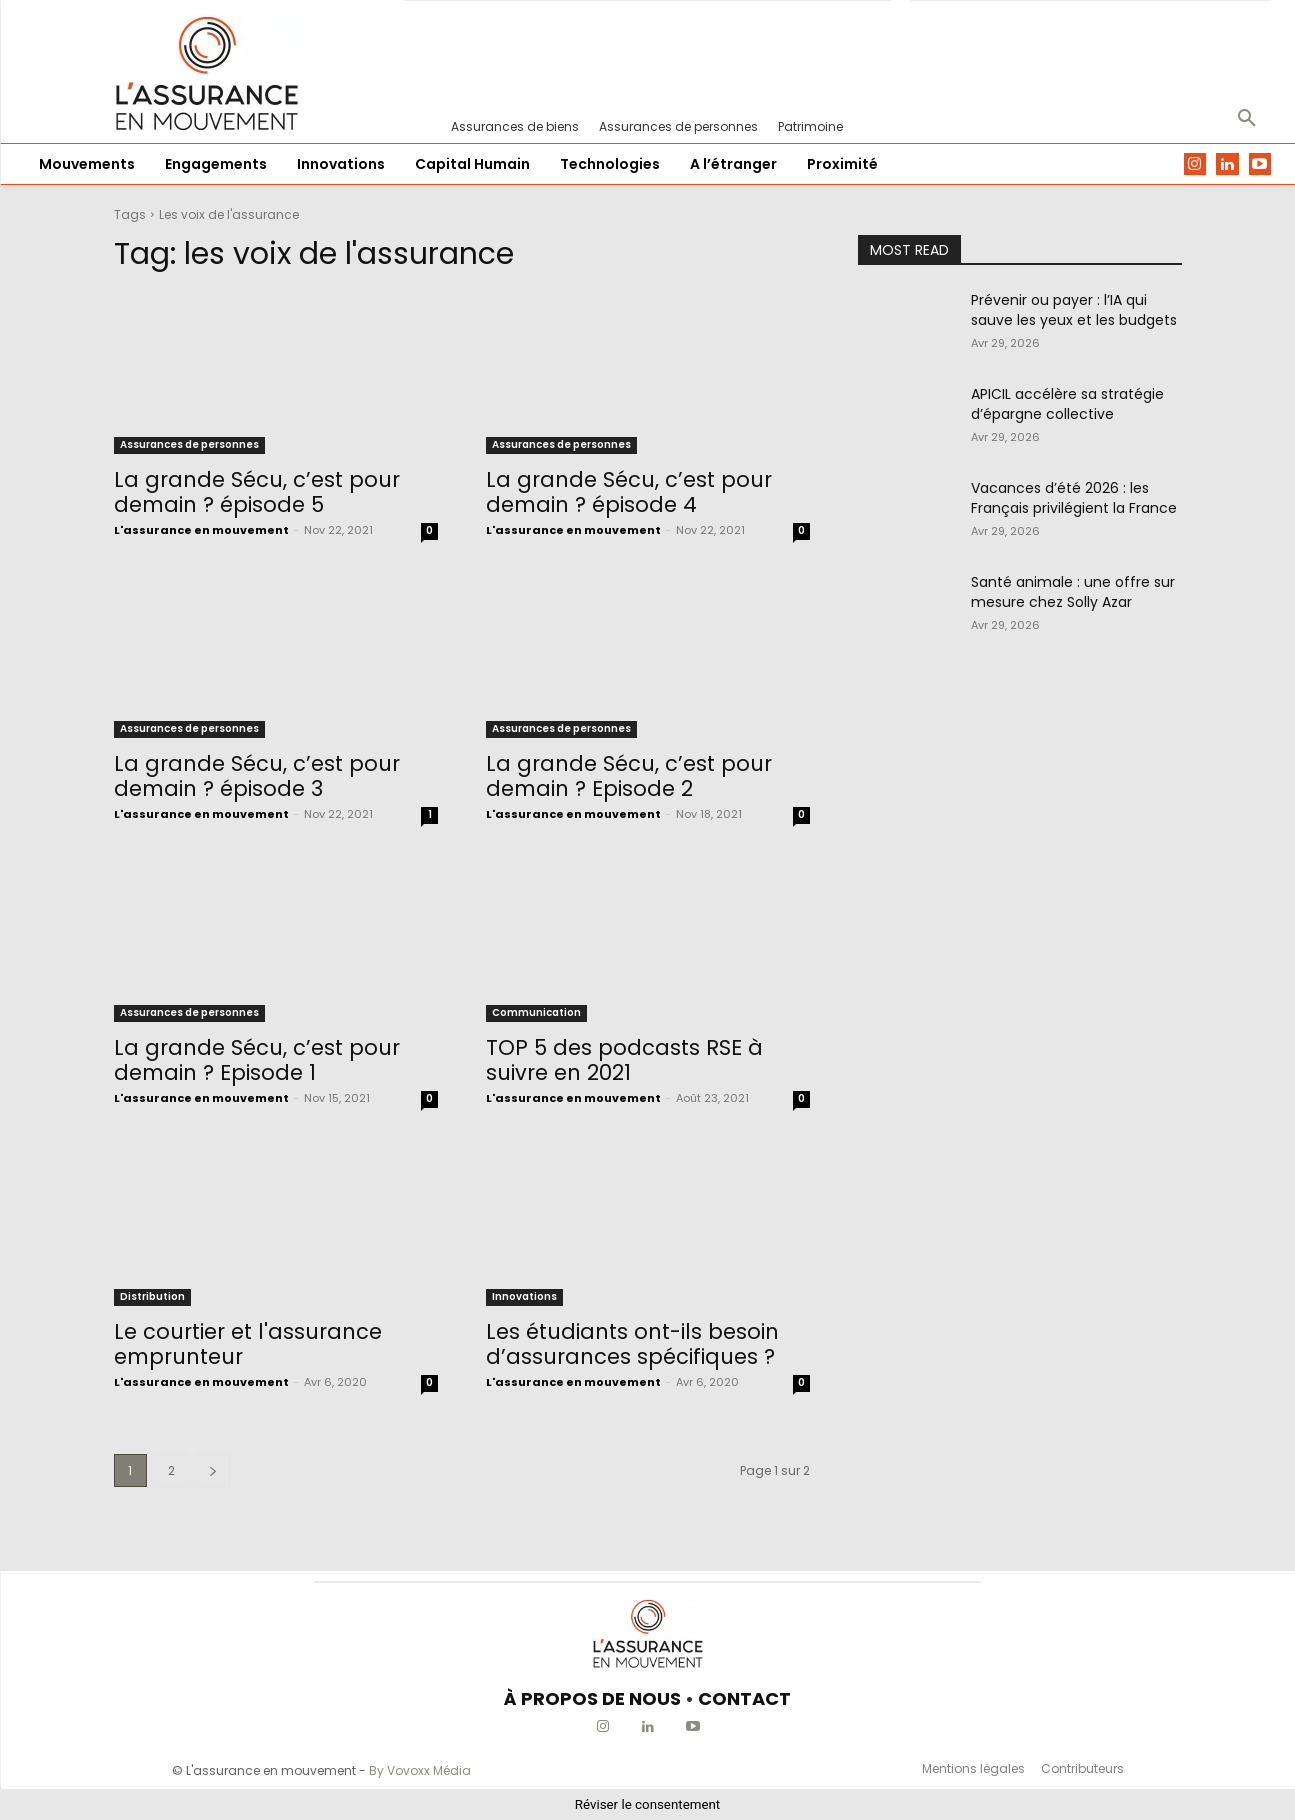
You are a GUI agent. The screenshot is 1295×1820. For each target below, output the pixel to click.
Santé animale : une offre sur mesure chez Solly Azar (1073, 592)
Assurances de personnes (189, 444)
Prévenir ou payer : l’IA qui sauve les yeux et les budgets (1074, 310)
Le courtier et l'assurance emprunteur (248, 1344)
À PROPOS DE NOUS (592, 1698)
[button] (1247, 119)
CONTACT (744, 1698)
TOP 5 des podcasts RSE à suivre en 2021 (624, 1060)
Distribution (152, 1296)
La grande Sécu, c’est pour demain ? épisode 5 (257, 492)
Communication (536, 1012)
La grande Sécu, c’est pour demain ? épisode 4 (629, 492)
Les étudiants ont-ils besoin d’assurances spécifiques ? (632, 1344)
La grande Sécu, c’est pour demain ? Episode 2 (629, 776)
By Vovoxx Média (420, 1770)
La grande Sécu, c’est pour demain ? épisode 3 (257, 776)
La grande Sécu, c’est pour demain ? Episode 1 (257, 1060)
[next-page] (213, 1470)
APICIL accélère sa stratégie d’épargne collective (1067, 404)
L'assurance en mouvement (201, 530)
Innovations (524, 1296)
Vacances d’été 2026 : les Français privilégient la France (1074, 498)
